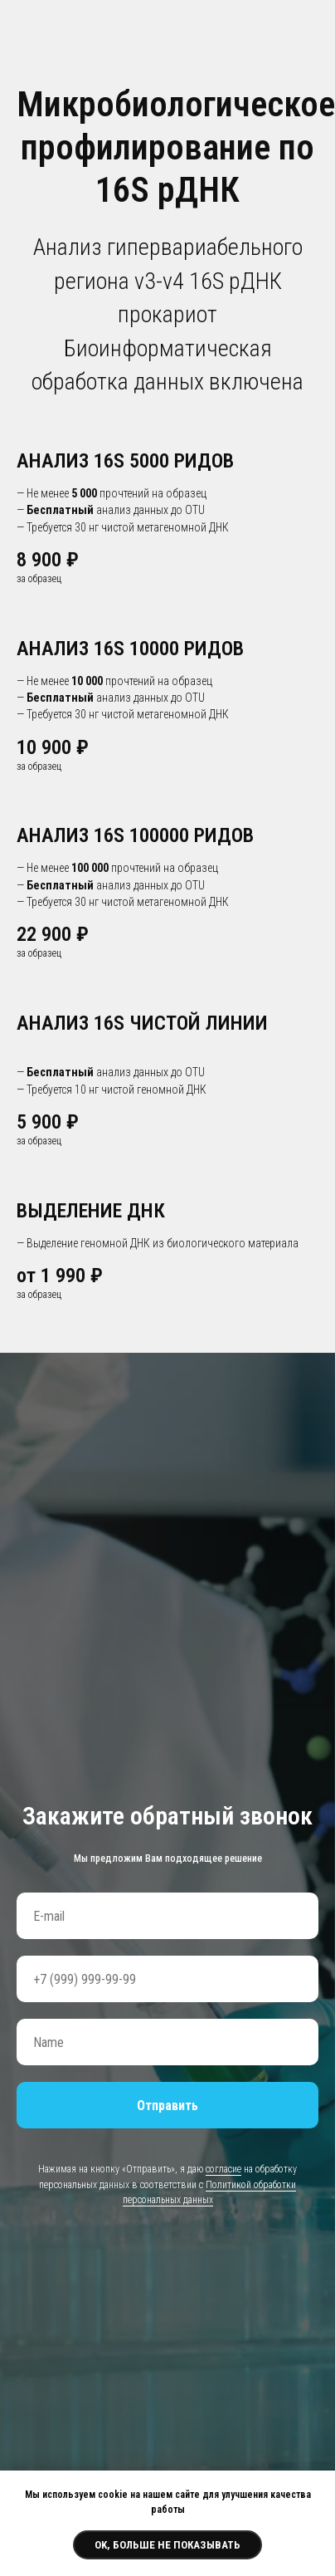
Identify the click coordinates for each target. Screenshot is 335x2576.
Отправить (167, 2105)
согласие (223, 2169)
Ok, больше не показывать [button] (167, 2545)
